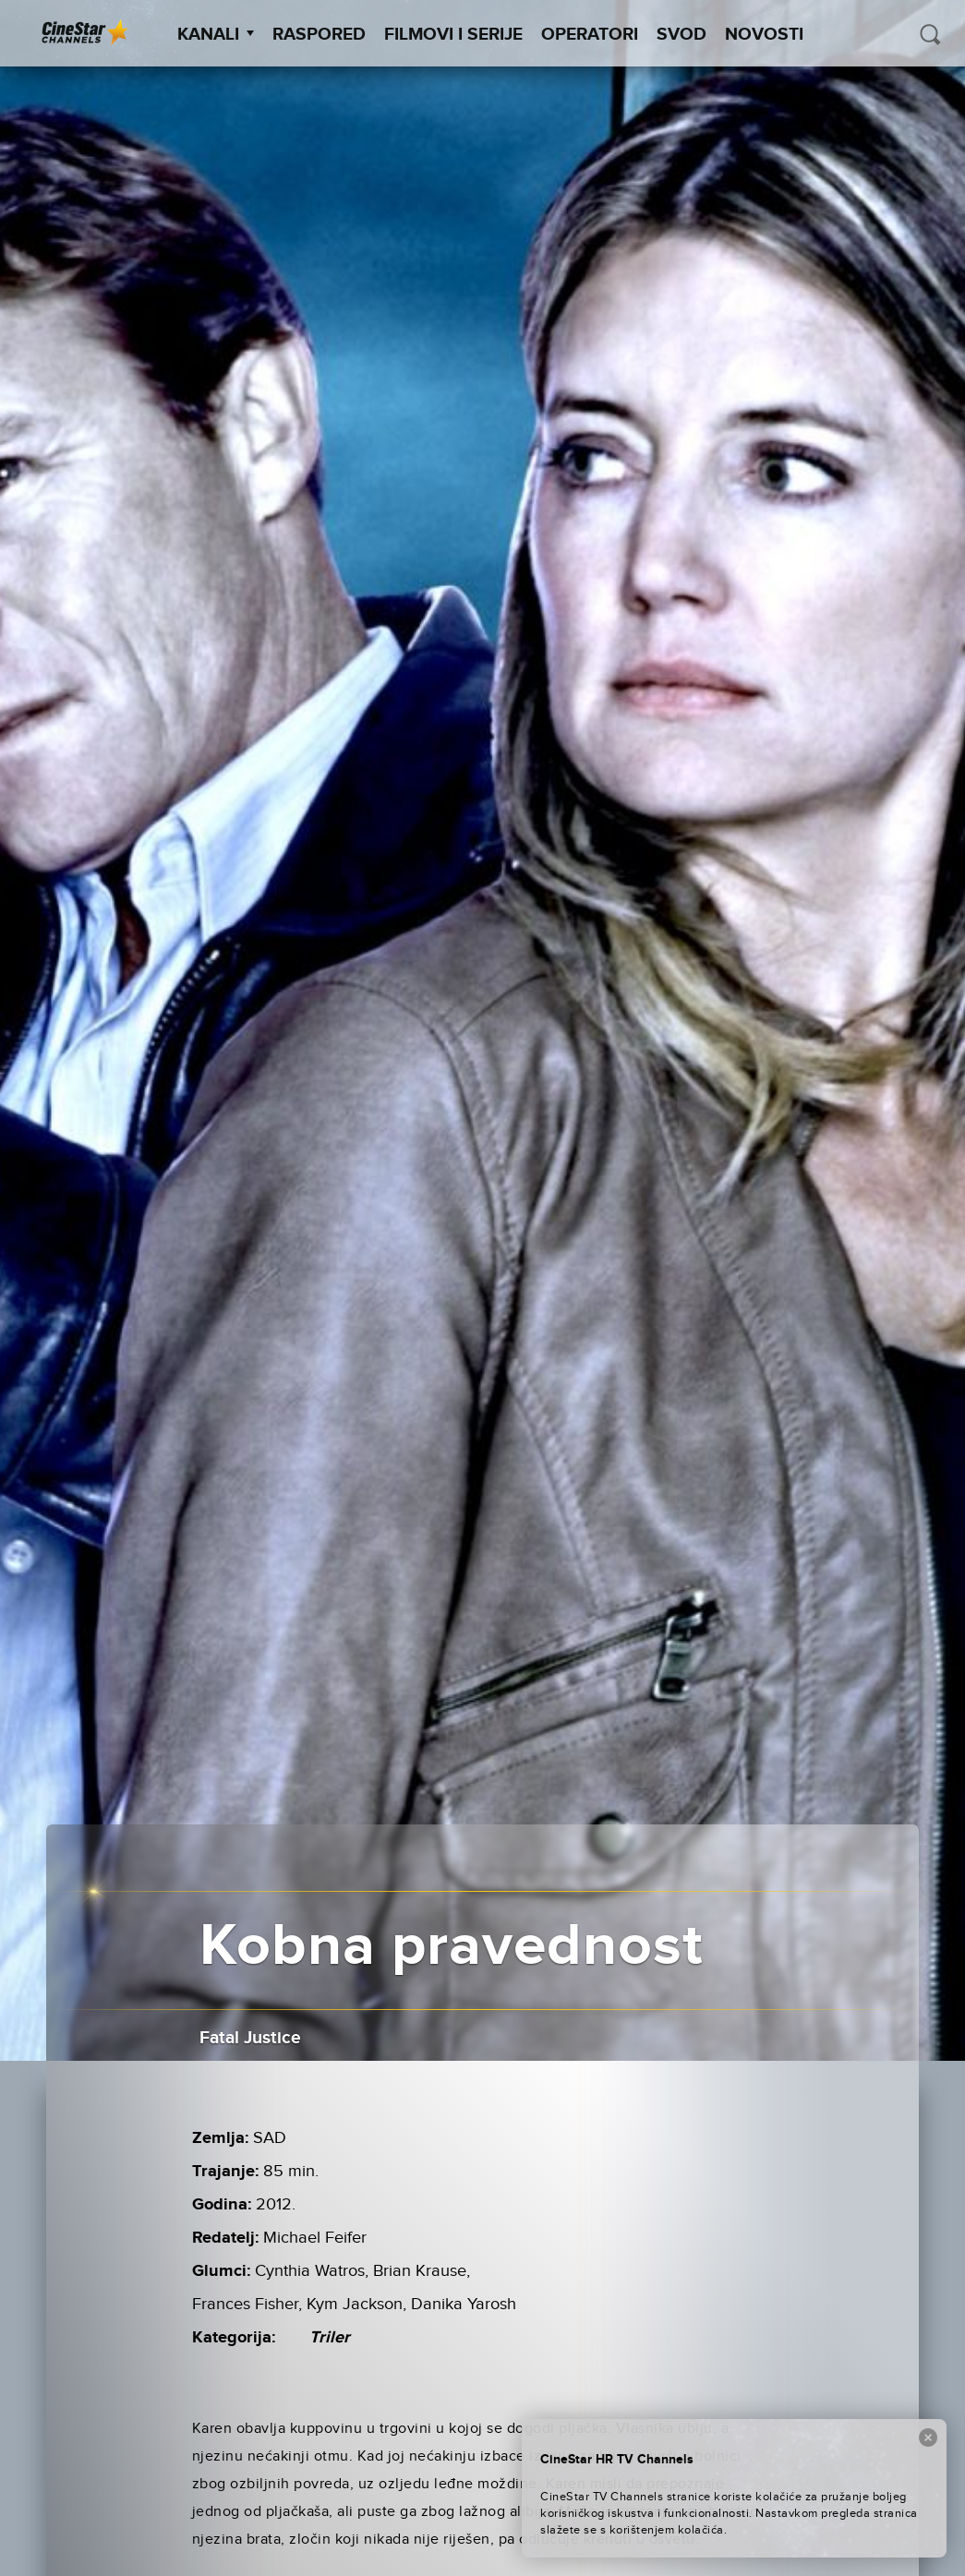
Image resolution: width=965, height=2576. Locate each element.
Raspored (319, 34)
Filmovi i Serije (453, 34)
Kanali (215, 34)
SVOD (681, 34)
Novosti (764, 34)
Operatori (589, 34)
